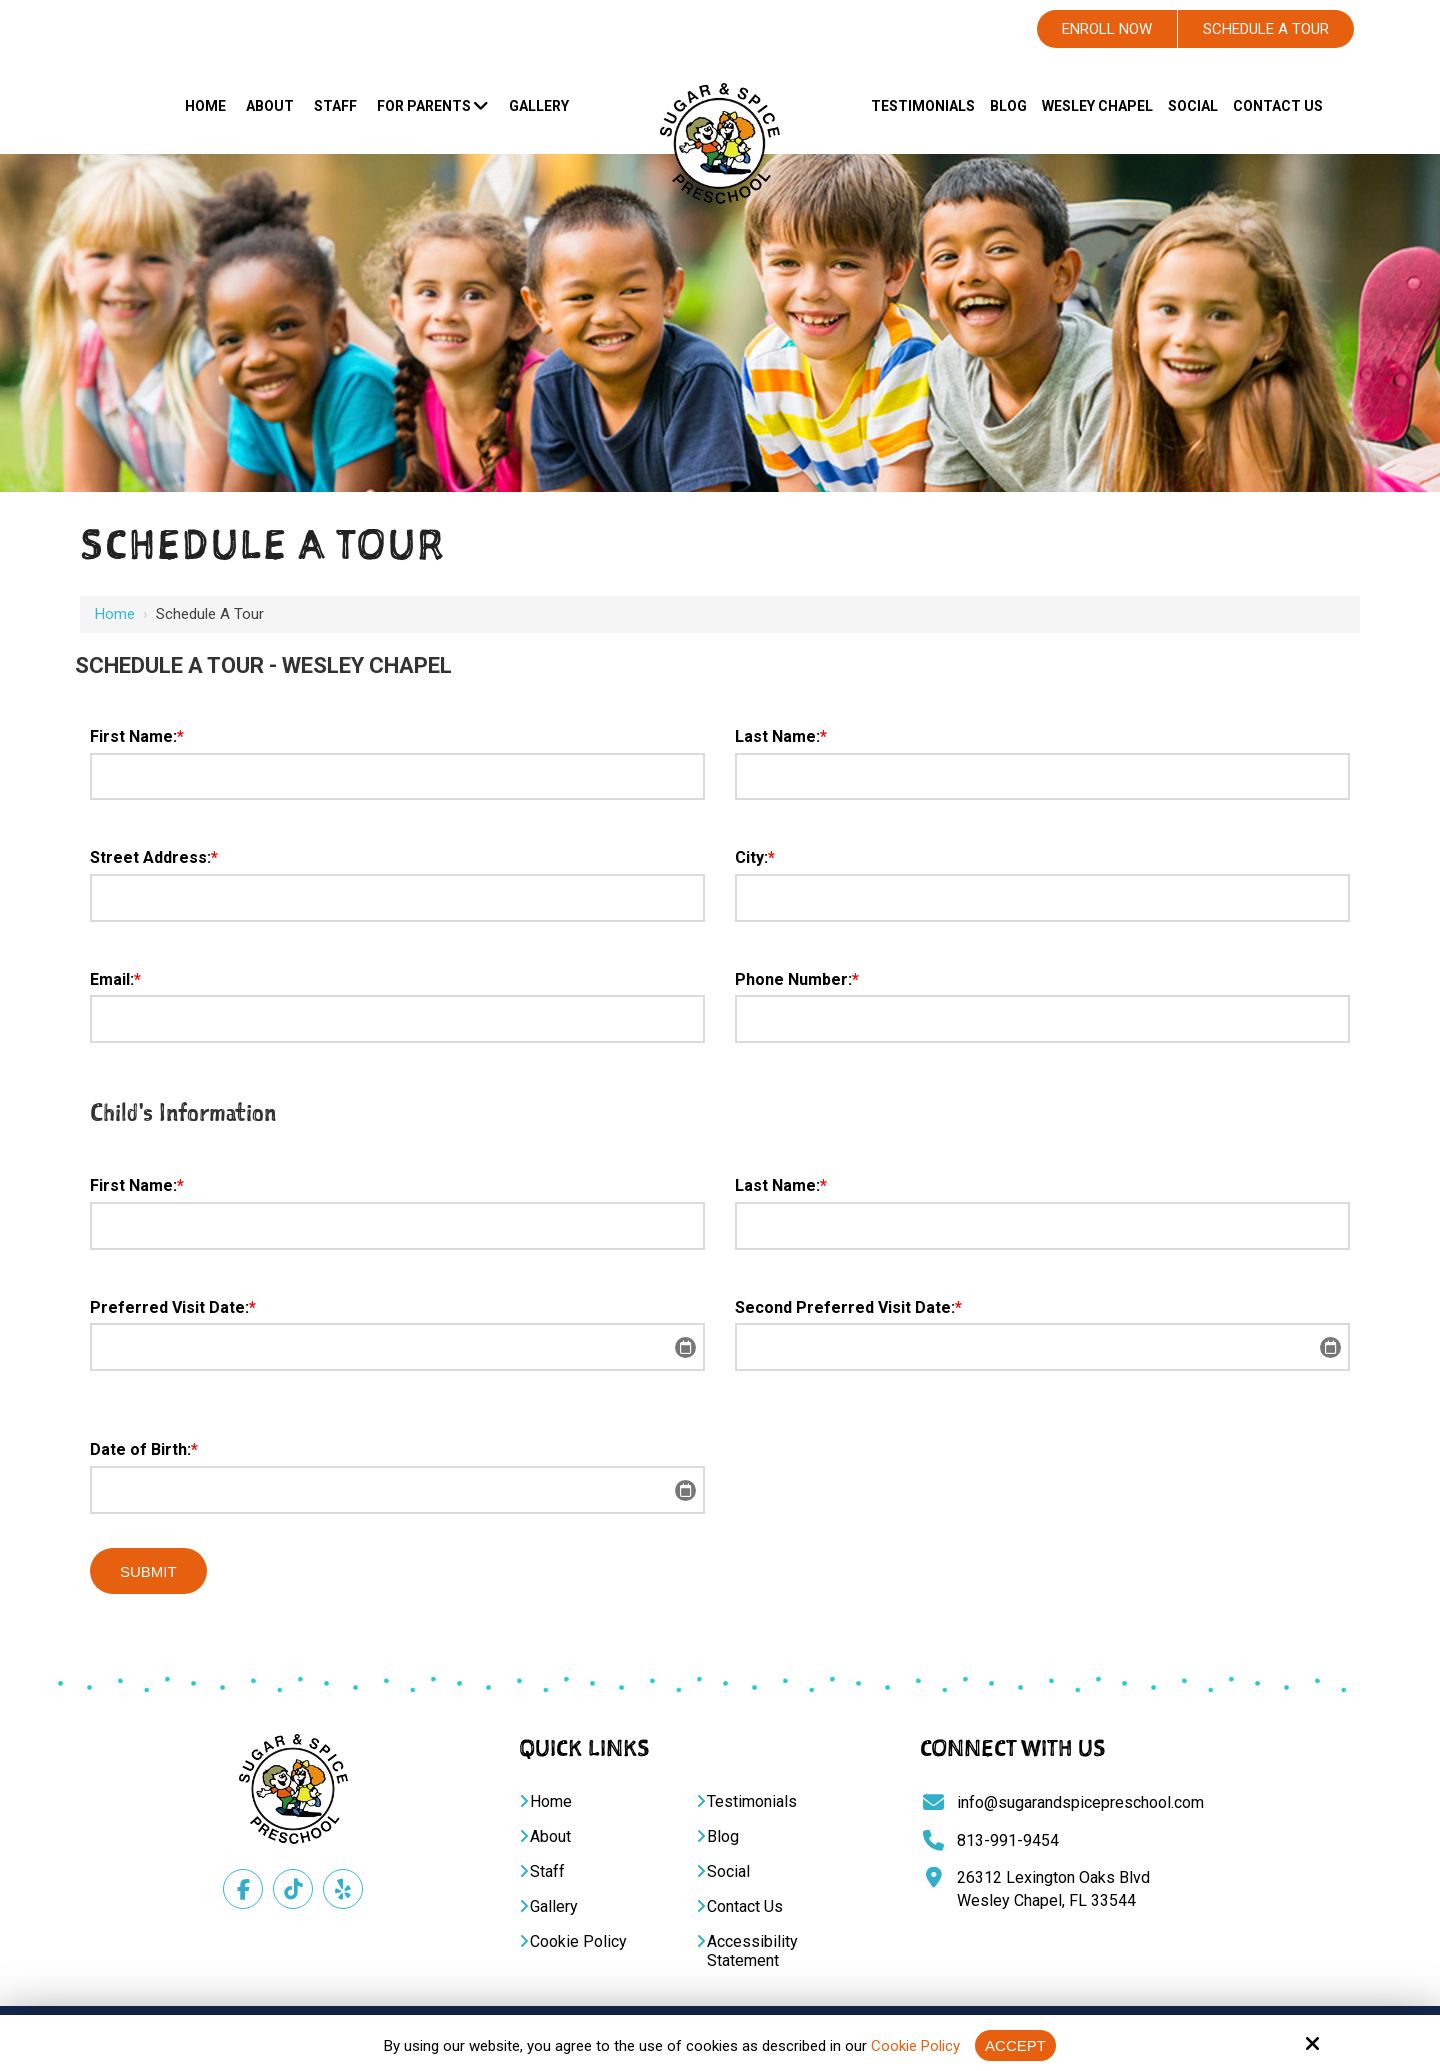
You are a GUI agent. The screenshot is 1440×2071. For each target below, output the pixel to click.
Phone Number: (797, 979)
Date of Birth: (144, 1449)
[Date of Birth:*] (397, 1490)
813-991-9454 (1008, 1840)
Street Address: (154, 857)
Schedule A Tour (1266, 29)
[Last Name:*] (1042, 777)
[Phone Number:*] (1042, 1019)
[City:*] (1042, 898)
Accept (1015, 2045)
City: (755, 857)
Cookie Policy (915, 2046)
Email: (115, 979)
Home (115, 614)
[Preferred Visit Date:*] (397, 1347)
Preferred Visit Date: (173, 1307)
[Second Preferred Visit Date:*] (1042, 1347)
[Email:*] (397, 1019)
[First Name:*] (397, 777)
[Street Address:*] (397, 898)
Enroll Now (1107, 29)
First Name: (137, 736)
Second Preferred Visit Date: (848, 1307)
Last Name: (781, 736)
